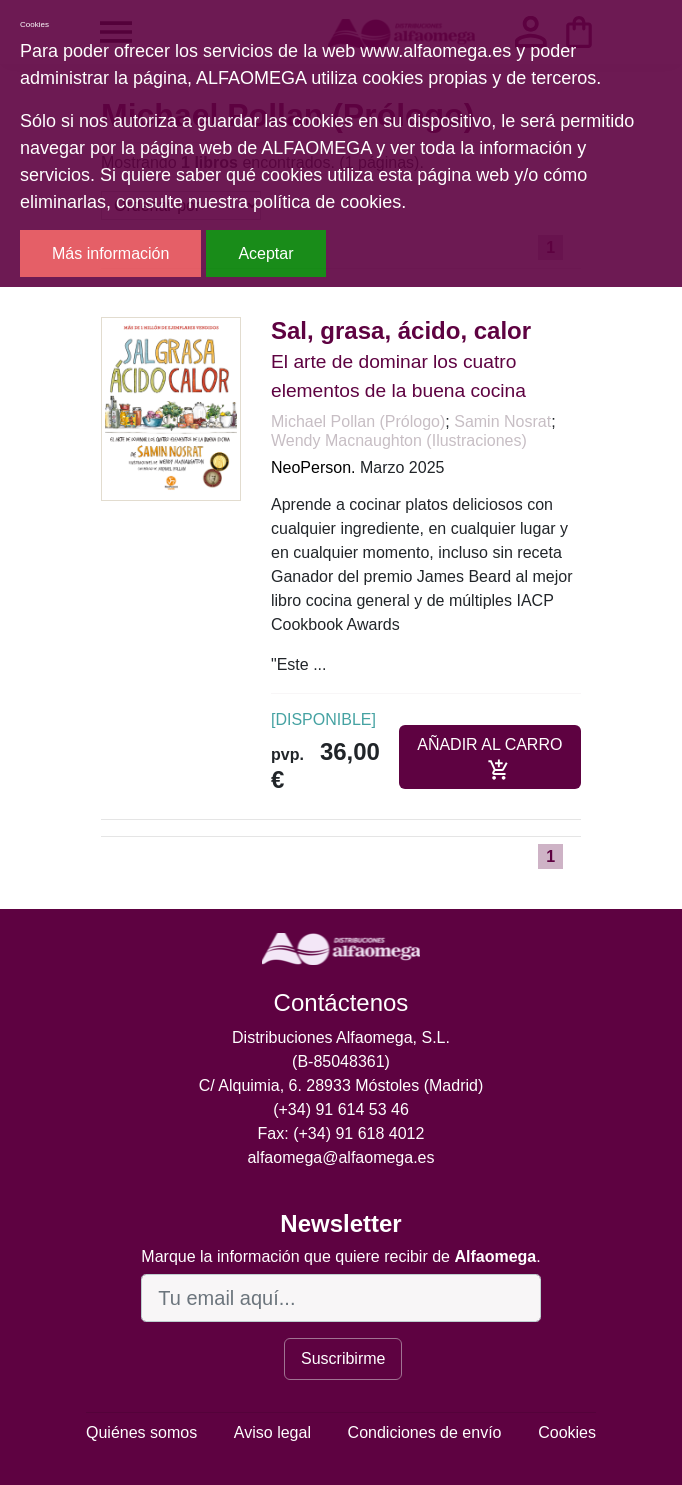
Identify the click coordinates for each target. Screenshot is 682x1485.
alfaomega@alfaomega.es (340, 1157)
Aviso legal (272, 1432)
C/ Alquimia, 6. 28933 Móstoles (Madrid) (341, 1085)
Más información (110, 253)
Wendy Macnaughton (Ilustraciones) (399, 440)
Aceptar (265, 253)
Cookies (567, 1432)
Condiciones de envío (425, 1432)
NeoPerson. (313, 467)
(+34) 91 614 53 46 (341, 1109)
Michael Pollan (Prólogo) (358, 421)
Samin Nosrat (502, 421)
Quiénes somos (141, 1432)
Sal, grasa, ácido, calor (401, 330)
